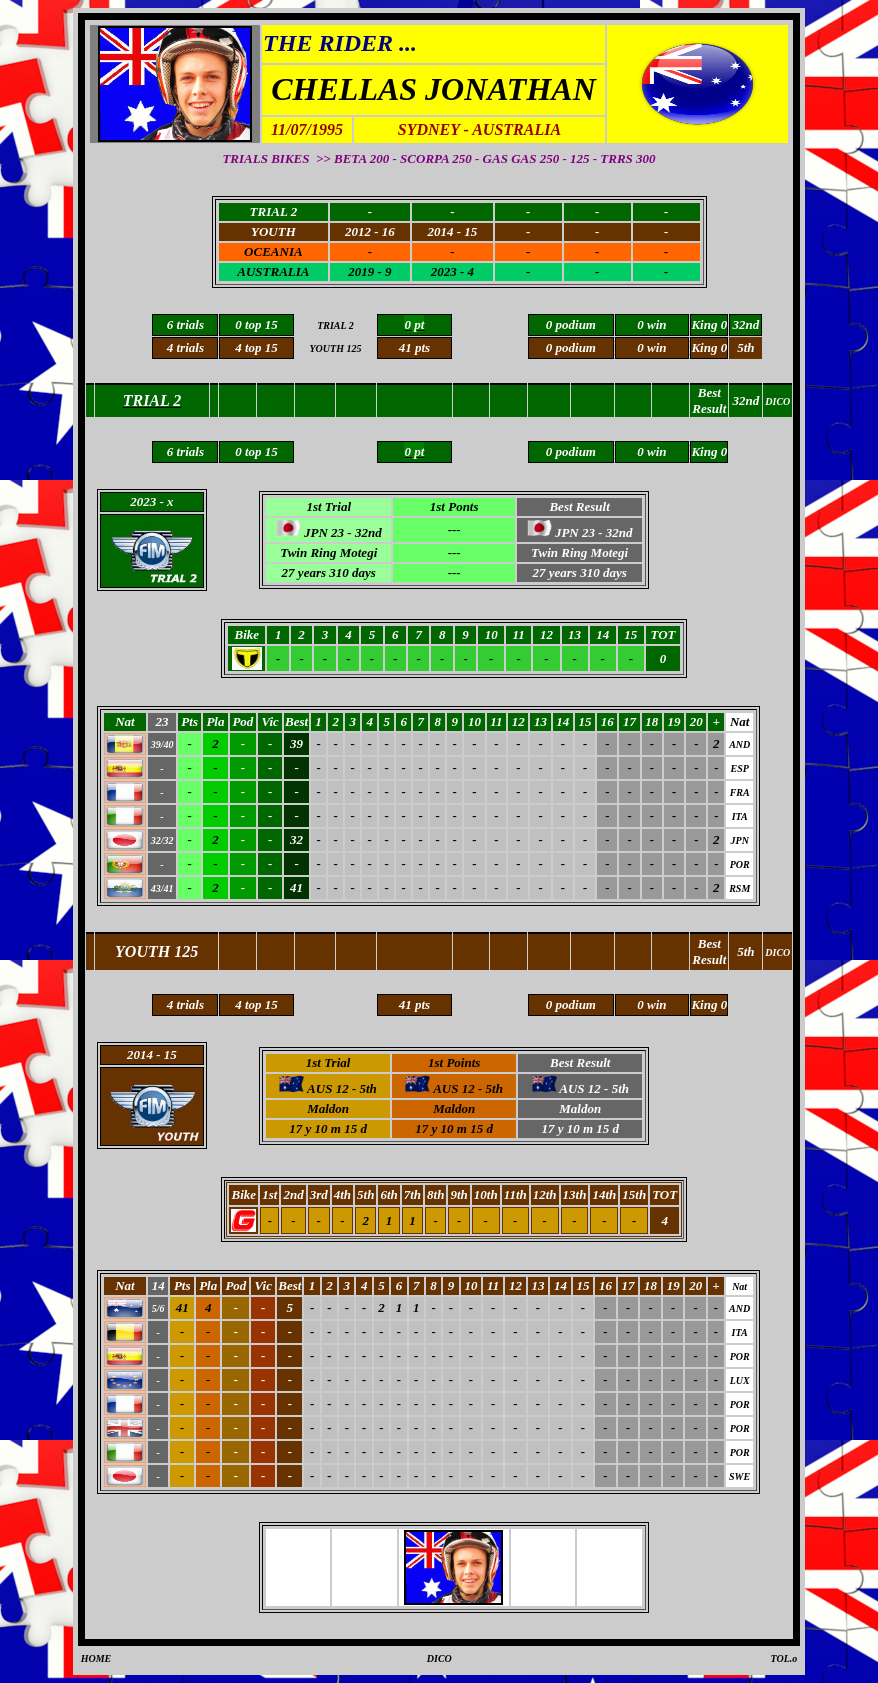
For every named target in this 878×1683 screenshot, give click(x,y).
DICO (439, 1658)
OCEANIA (273, 251)
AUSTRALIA (273, 271)
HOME (96, 1658)
